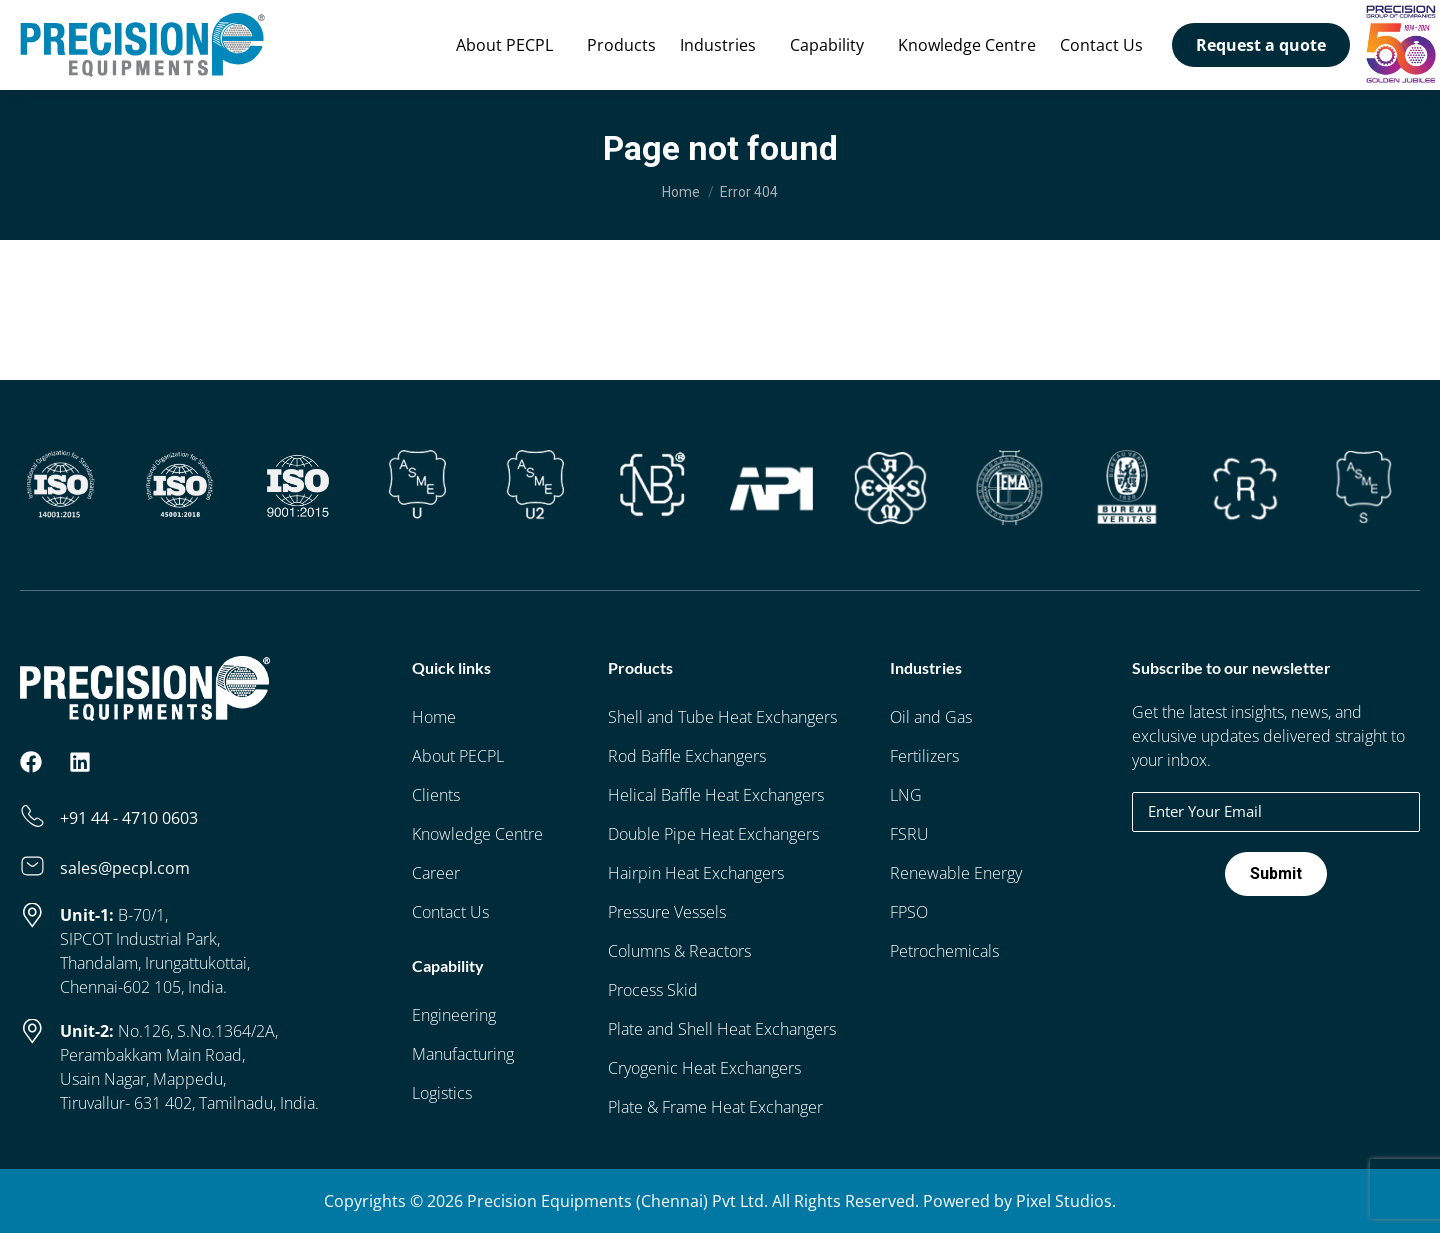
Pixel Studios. (1066, 1201)
